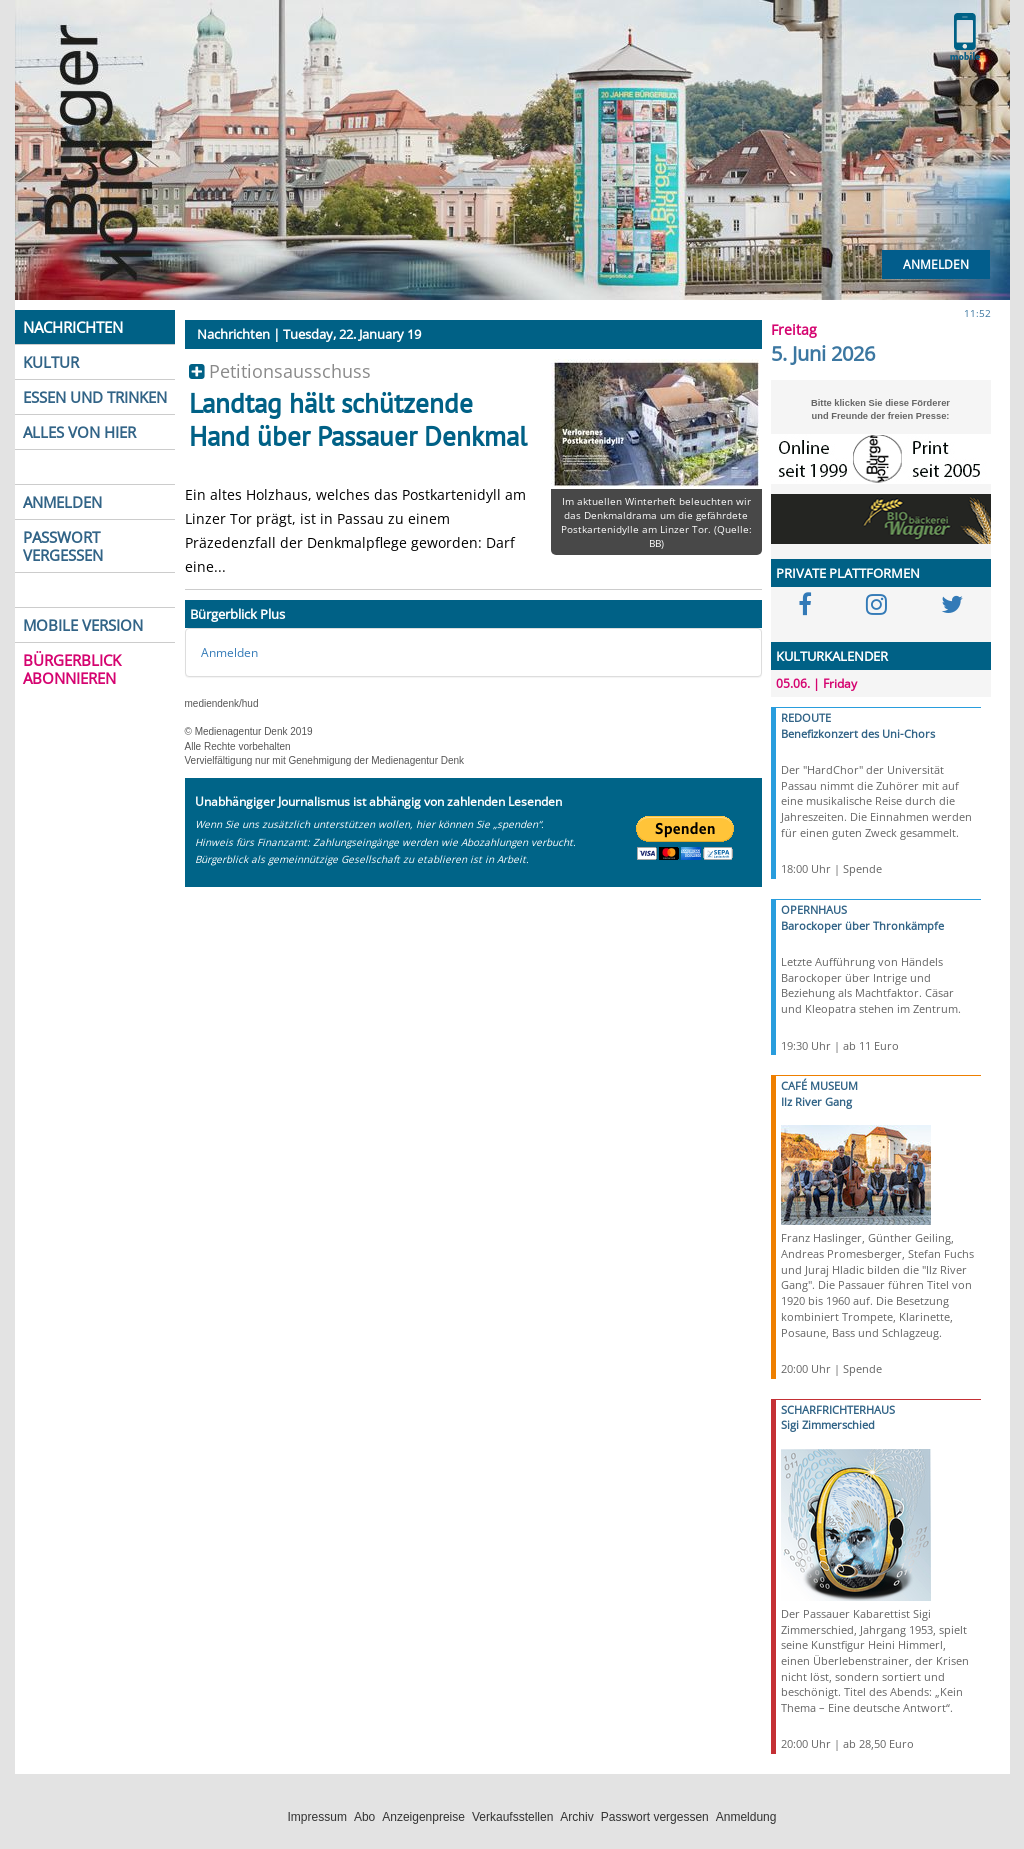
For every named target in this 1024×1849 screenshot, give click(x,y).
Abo (364, 1817)
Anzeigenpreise (423, 1817)
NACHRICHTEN (73, 327)
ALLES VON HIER (79, 432)
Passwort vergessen (655, 1817)
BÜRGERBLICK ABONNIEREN (72, 669)
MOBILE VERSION (83, 625)
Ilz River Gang (816, 1101)
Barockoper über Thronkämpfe (862, 925)
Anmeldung (746, 1817)
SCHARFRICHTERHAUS (838, 1409)
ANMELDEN (62, 502)
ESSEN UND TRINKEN (95, 397)
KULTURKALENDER (832, 656)
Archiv (576, 1817)
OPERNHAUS (814, 909)
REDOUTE (806, 717)
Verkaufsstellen (512, 1817)
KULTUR (51, 362)
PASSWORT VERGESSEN (63, 546)
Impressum (317, 1817)
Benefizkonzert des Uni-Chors (858, 733)
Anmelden (936, 264)
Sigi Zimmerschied (828, 1424)
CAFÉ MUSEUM (819, 1085)
